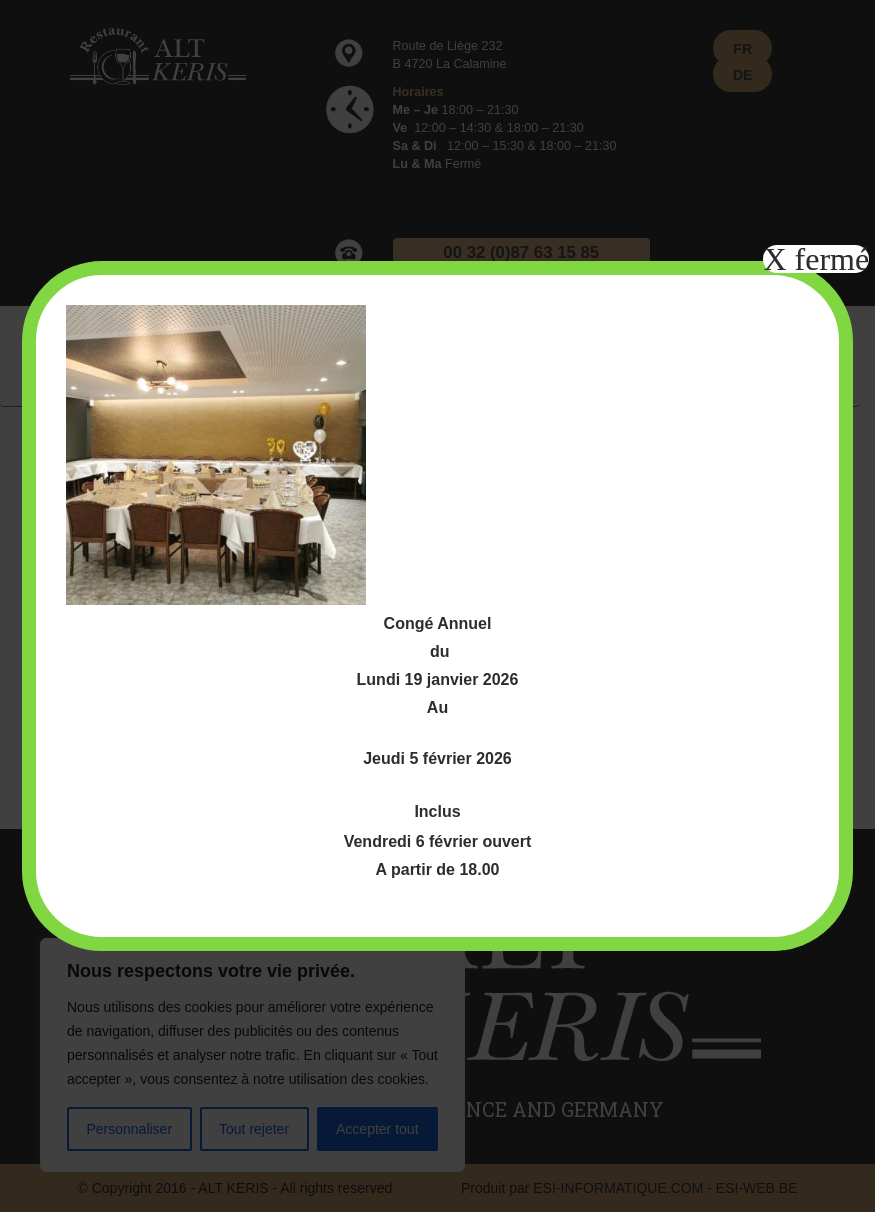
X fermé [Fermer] (816, 259)
